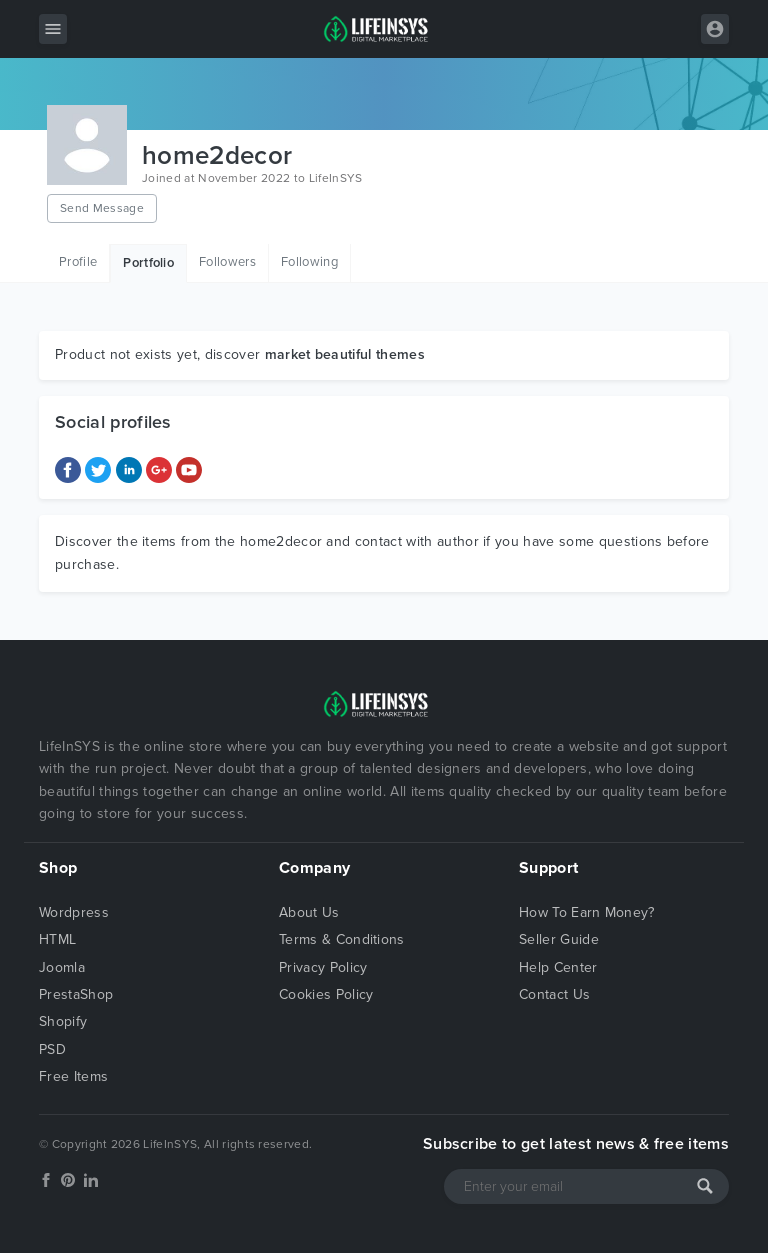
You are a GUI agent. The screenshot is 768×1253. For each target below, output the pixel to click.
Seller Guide (559, 939)
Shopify (63, 1021)
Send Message (102, 208)
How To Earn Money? (587, 912)
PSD (52, 1049)
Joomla (62, 967)
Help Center (558, 967)
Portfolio (148, 263)
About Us (309, 912)
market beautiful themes (345, 354)
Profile (78, 262)
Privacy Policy (323, 967)
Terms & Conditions (342, 939)
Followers (227, 262)
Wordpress (74, 912)
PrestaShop (76, 994)
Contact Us (554, 994)
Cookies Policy (326, 994)
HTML (57, 939)
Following (309, 262)
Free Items (73, 1076)
